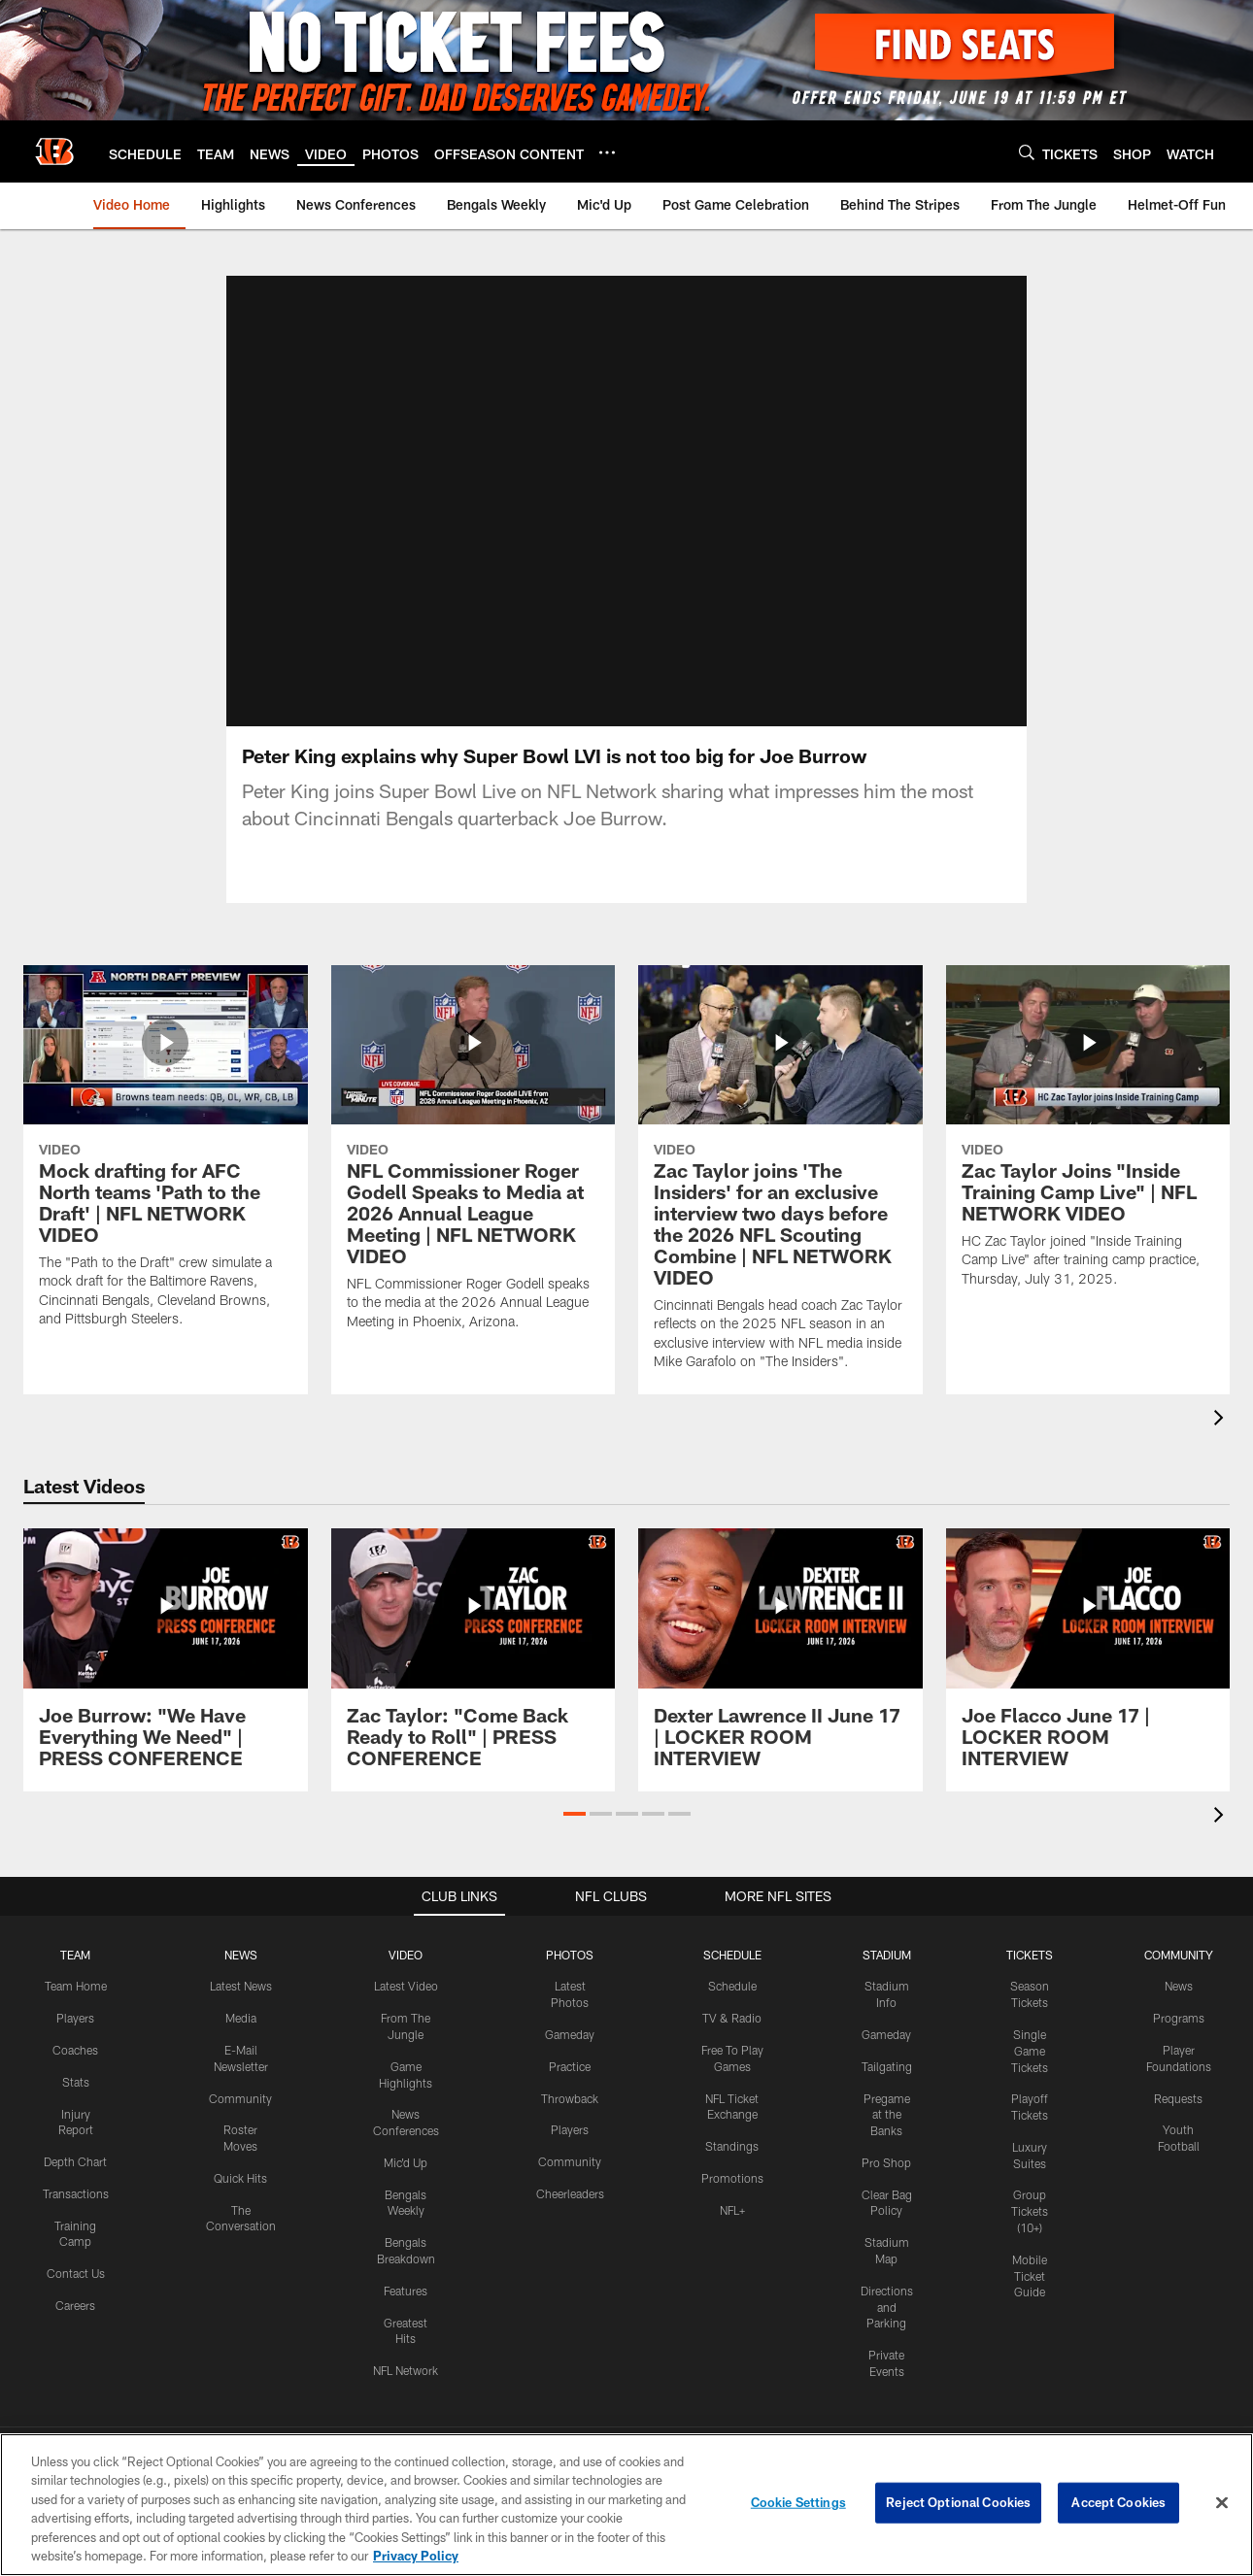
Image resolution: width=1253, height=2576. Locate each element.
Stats (75, 2081)
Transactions (76, 2192)
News (1179, 1985)
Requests (1178, 2097)
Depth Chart (75, 2160)
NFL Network (405, 2370)
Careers (75, 2304)
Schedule (732, 1985)
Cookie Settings (798, 2502)
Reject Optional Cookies (958, 2502)
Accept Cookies (1118, 2502)
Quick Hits (240, 2177)
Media (240, 2017)
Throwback (569, 2097)
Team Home (76, 1985)
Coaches (75, 2049)
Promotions (732, 2177)
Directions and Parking (887, 2306)
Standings (732, 2145)
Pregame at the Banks (887, 2114)
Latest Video (406, 1985)
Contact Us (76, 2273)
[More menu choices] (607, 152)
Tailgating (887, 2065)
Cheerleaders (570, 2192)
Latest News (241, 1985)
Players (75, 2017)
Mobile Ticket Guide (1029, 2275)
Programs (1178, 2017)
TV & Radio (732, 2017)
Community (240, 2097)
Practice (570, 2065)
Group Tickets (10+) (1029, 2211)
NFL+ (732, 2209)
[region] (626, 2504)
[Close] (1222, 2503)
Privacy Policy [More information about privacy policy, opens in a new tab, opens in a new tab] (415, 2555)
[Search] (1026, 152)
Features (405, 2289)
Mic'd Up (405, 2161)
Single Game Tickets (1029, 2049)
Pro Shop (886, 2161)
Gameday (569, 2033)
